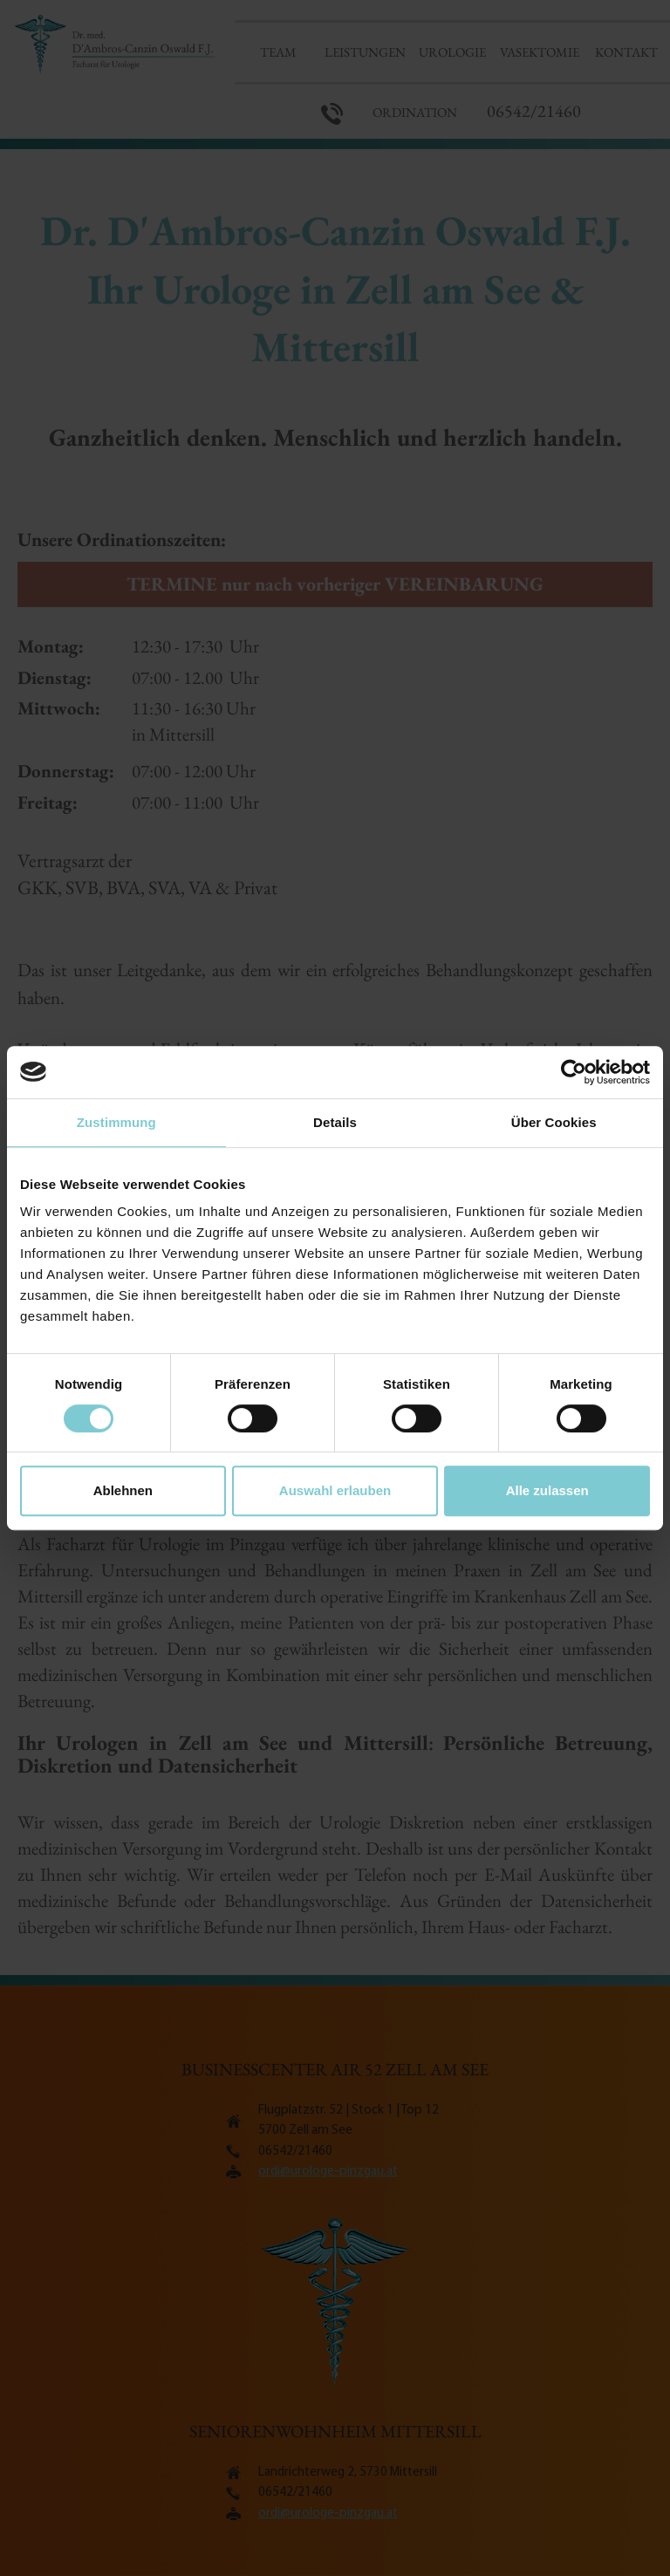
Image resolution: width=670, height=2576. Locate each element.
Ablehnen (123, 1490)
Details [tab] (335, 1122)
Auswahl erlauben (335, 1490)
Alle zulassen (547, 1490)
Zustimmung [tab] (116, 1122)
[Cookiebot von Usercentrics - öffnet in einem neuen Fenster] (573, 1072)
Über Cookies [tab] (554, 1122)
